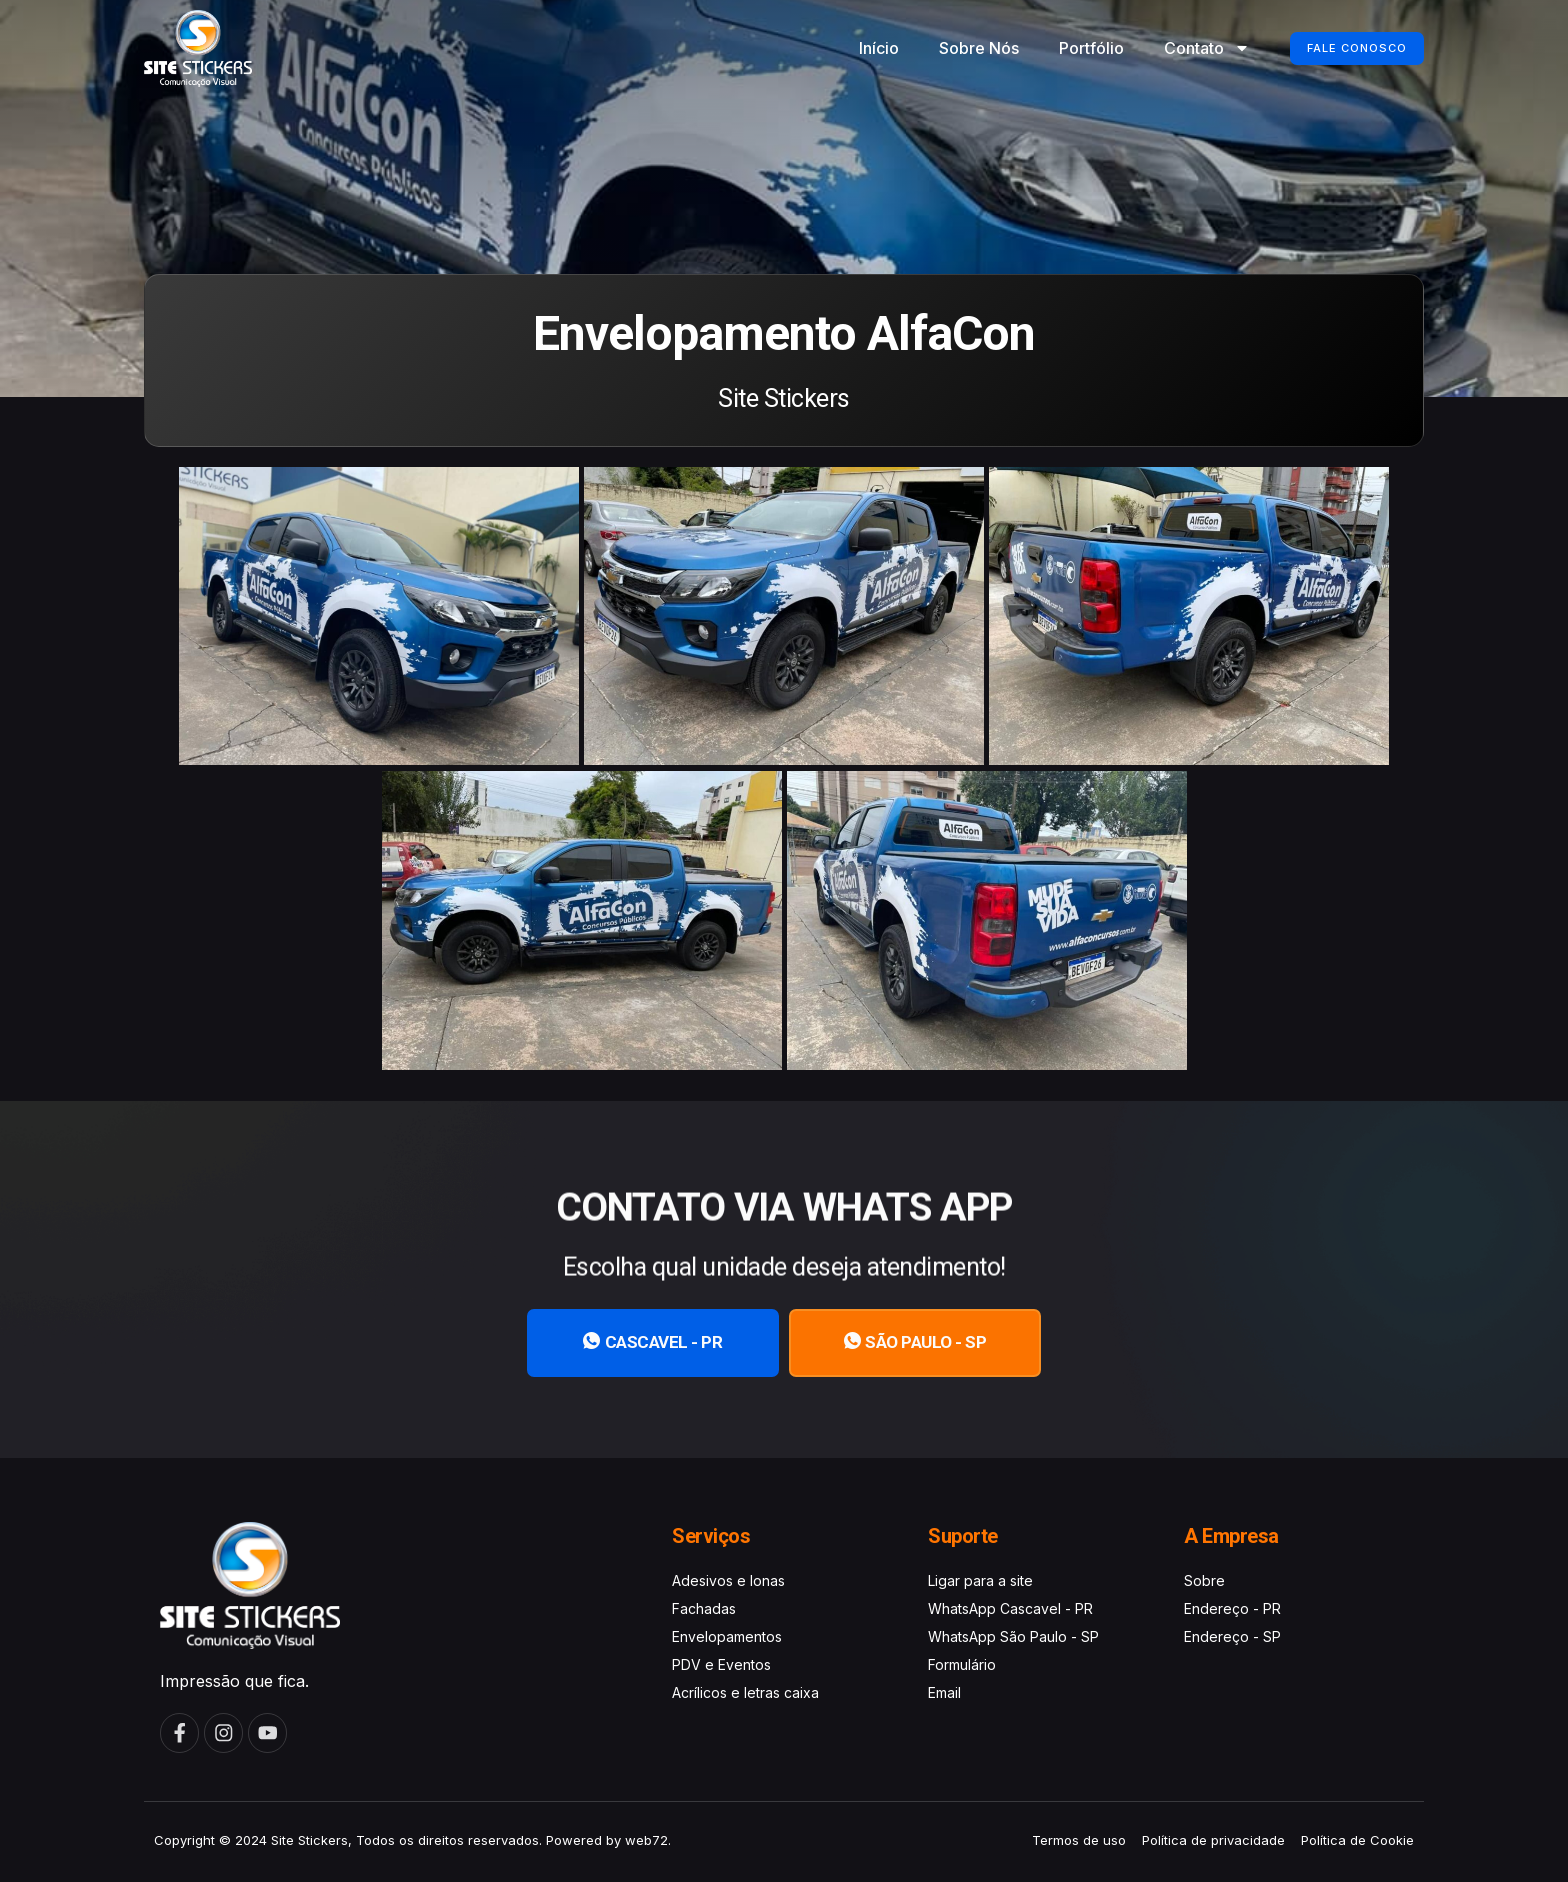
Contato (1184, 48)
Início (856, 48)
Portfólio (1068, 48)
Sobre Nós (956, 48)
